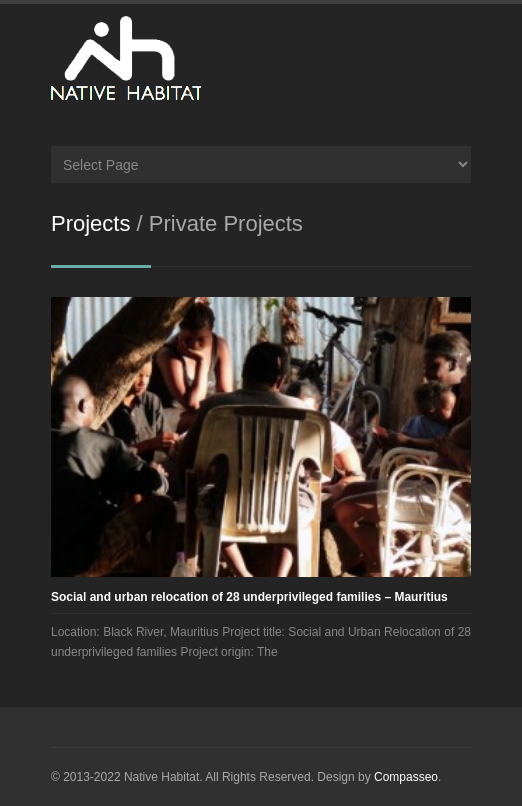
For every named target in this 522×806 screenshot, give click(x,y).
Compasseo (406, 777)
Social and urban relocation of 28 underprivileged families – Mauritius (249, 597)
